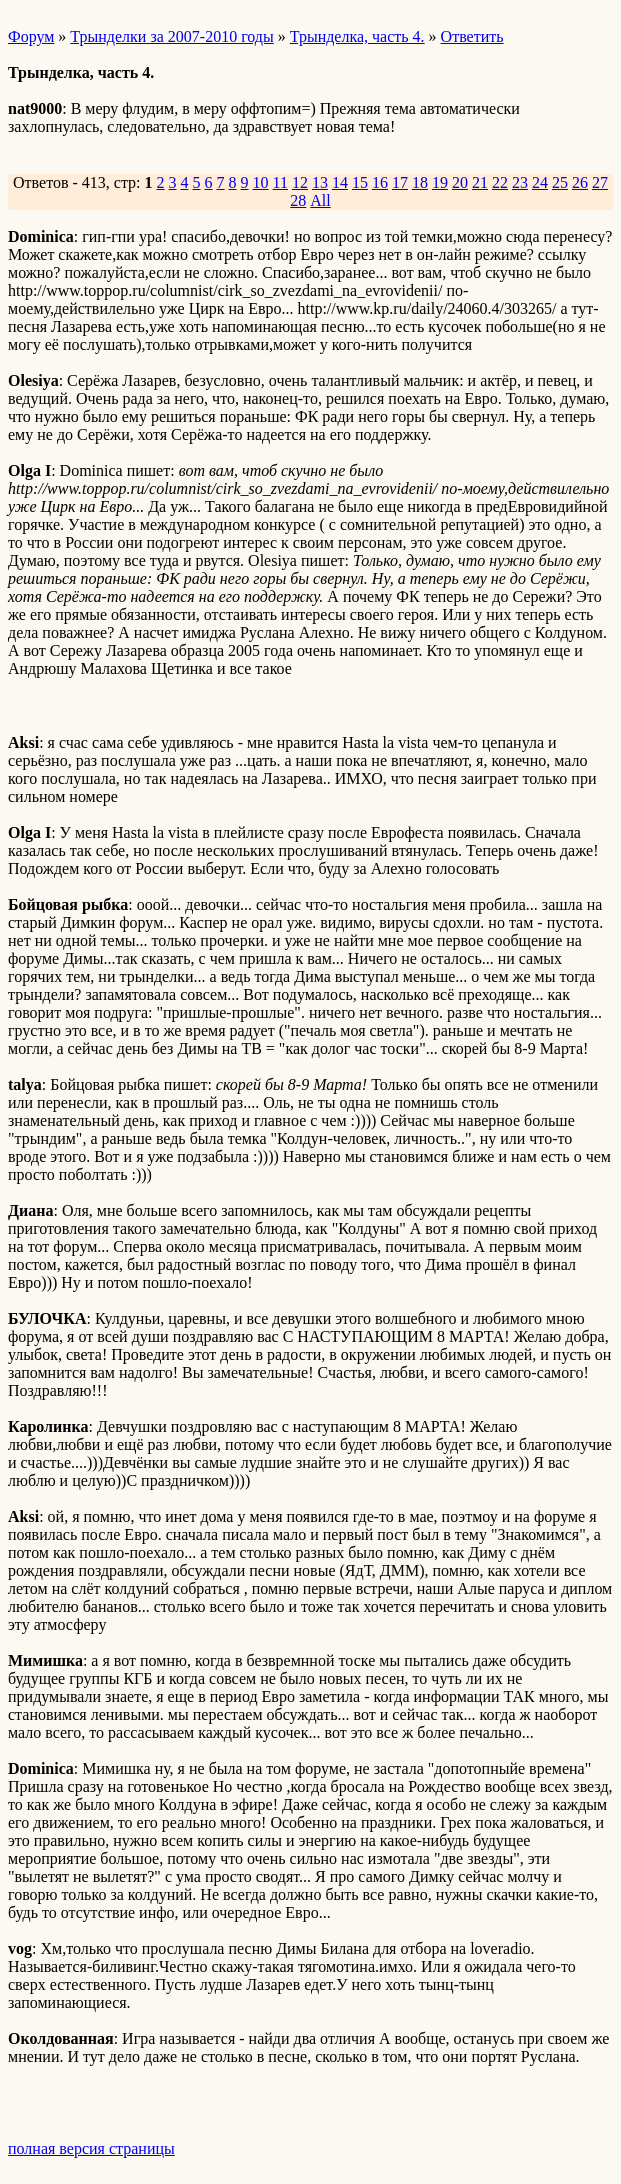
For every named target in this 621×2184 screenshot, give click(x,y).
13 (320, 182)
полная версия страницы (91, 2148)
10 (261, 182)
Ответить (472, 36)
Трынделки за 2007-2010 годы (171, 36)
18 (420, 182)
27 (600, 182)
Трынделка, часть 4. (357, 36)
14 (340, 182)
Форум (31, 36)
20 (460, 182)
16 (380, 182)
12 (300, 182)
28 (298, 200)
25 (560, 182)
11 (280, 182)
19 (440, 182)
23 (520, 182)
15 (360, 182)
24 (540, 182)
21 (480, 182)
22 (500, 182)
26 (580, 182)
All (320, 200)
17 (400, 182)
